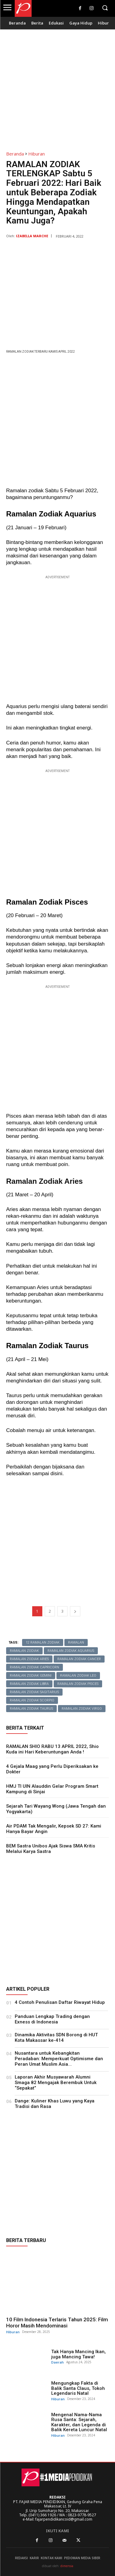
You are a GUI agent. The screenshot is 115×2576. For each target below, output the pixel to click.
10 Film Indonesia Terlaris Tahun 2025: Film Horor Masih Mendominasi (57, 2322)
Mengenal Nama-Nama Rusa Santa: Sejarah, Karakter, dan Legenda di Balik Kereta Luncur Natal (79, 2422)
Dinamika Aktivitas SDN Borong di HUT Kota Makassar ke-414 (56, 2037)
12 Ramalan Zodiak (42, 1642)
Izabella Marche (32, 236)
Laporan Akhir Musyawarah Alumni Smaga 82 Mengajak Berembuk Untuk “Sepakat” (56, 2082)
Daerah (57, 2362)
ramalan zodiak (24, 1651)
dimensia (66, 2566)
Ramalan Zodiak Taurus (31, 1709)
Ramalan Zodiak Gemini (31, 1676)
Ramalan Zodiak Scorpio (32, 1700)
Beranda (15, 154)
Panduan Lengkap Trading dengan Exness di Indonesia (52, 2019)
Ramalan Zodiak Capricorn (34, 1667)
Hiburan (36, 154)
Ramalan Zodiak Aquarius (71, 1651)
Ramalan (76, 1642)
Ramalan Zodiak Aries (29, 1659)
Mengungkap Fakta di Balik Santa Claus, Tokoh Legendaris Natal (78, 2388)
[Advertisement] (57, 86)
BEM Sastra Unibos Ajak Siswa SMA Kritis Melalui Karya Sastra (50, 1848)
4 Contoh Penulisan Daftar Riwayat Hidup (60, 2002)
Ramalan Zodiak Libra (29, 1684)
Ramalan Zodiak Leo (78, 1676)
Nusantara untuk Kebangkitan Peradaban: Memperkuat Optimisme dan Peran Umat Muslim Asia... (59, 2058)
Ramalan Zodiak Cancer (79, 1659)
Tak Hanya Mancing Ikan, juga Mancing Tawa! (78, 2354)
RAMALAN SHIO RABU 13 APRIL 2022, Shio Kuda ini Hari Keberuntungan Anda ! (52, 1749)
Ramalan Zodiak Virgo (82, 1709)
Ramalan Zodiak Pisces (77, 1684)
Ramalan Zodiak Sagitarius (34, 1692)
